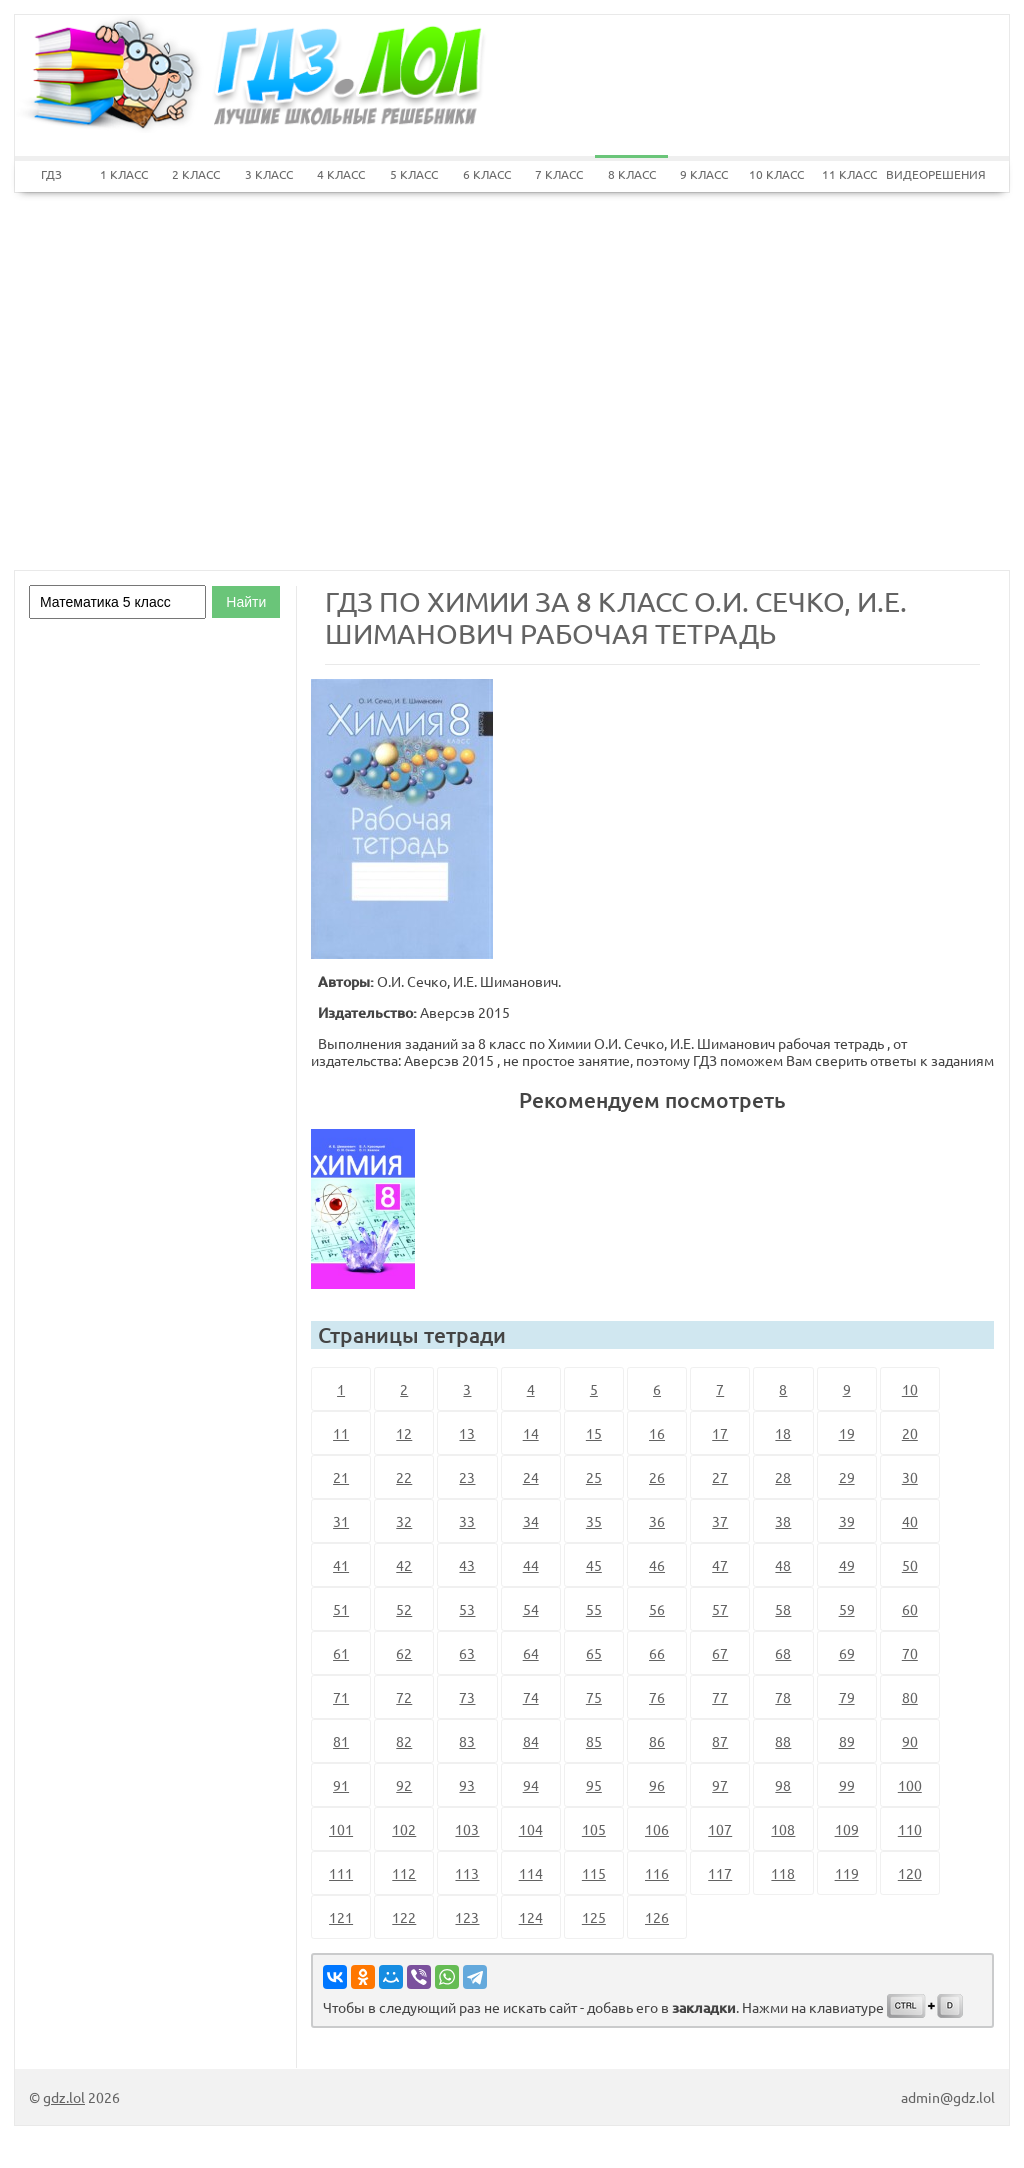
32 (404, 1521)
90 (910, 1741)
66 (657, 1653)
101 (341, 1829)
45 (594, 1565)
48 (783, 1565)
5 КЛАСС (414, 174)
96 (657, 1785)
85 (594, 1741)
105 (594, 1829)
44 (531, 1565)
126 (657, 1917)
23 (467, 1477)
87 (720, 1741)
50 (910, 1565)
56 (657, 1609)
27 (720, 1477)
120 (910, 1873)
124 (531, 1917)
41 (341, 1565)
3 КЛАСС (269, 174)
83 (467, 1741)
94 (531, 1785)
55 (594, 1609)
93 (467, 1785)
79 (847, 1697)
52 (404, 1609)
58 (783, 1609)
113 (467, 1873)
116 (657, 1873)
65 (594, 1653)
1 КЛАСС (124, 174)
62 (404, 1653)
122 (404, 1917)
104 (531, 1829)
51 (341, 1609)
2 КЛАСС (196, 174)
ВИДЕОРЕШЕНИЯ (922, 174)
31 (341, 1521)
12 (404, 1433)
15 (594, 1433)
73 (467, 1697)
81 (341, 1741)
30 (910, 1477)
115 (594, 1873)
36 (657, 1521)
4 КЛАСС (341, 174)
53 (467, 1609)
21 (341, 1477)
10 (910, 1389)
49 (847, 1565)
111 (341, 1873)
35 (594, 1521)
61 (341, 1653)
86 (657, 1741)
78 (783, 1697)
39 (847, 1521)
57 (720, 1609)
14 (531, 1433)
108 (783, 1829)
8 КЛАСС (632, 174)
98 (783, 1785)
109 (847, 1829)
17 (720, 1433)
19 (847, 1433)
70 (910, 1653)
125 (594, 1917)
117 (720, 1873)
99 (847, 1785)
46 (657, 1565)
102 (404, 1829)
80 (910, 1697)
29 (847, 1477)
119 (847, 1873)
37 (720, 1521)
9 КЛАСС (704, 174)
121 (341, 1917)
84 (531, 1741)
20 (910, 1433)
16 (657, 1433)
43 (467, 1565)
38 (783, 1521)
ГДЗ (51, 174)
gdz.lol (64, 2097)
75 (594, 1697)
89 (847, 1741)
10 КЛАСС (776, 174)
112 (404, 1873)
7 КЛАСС (559, 174)
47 (720, 1565)
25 (594, 1477)
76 (657, 1697)
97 (720, 1785)
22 (404, 1477)
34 (531, 1521)
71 (341, 1697)
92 (404, 1785)
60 (910, 1609)
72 (404, 1697)
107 (720, 1829)
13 (467, 1433)
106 (657, 1829)
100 (910, 1785)
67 (720, 1653)
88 (783, 1741)
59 (847, 1609)
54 (531, 1609)
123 (467, 1917)
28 (783, 1477)
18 (783, 1433)
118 (783, 1873)
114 (531, 1873)
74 (531, 1697)
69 (847, 1653)
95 (594, 1785)
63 (467, 1653)
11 (341, 1433)
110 (910, 1829)
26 (657, 1477)
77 (720, 1697)
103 (467, 1829)
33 (467, 1521)
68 (783, 1653)
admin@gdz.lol (948, 2097)
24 (531, 1477)
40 (910, 1521)
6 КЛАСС (487, 174)
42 (404, 1565)
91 (341, 1785)
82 (404, 1741)
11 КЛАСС (849, 174)
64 (531, 1653)
